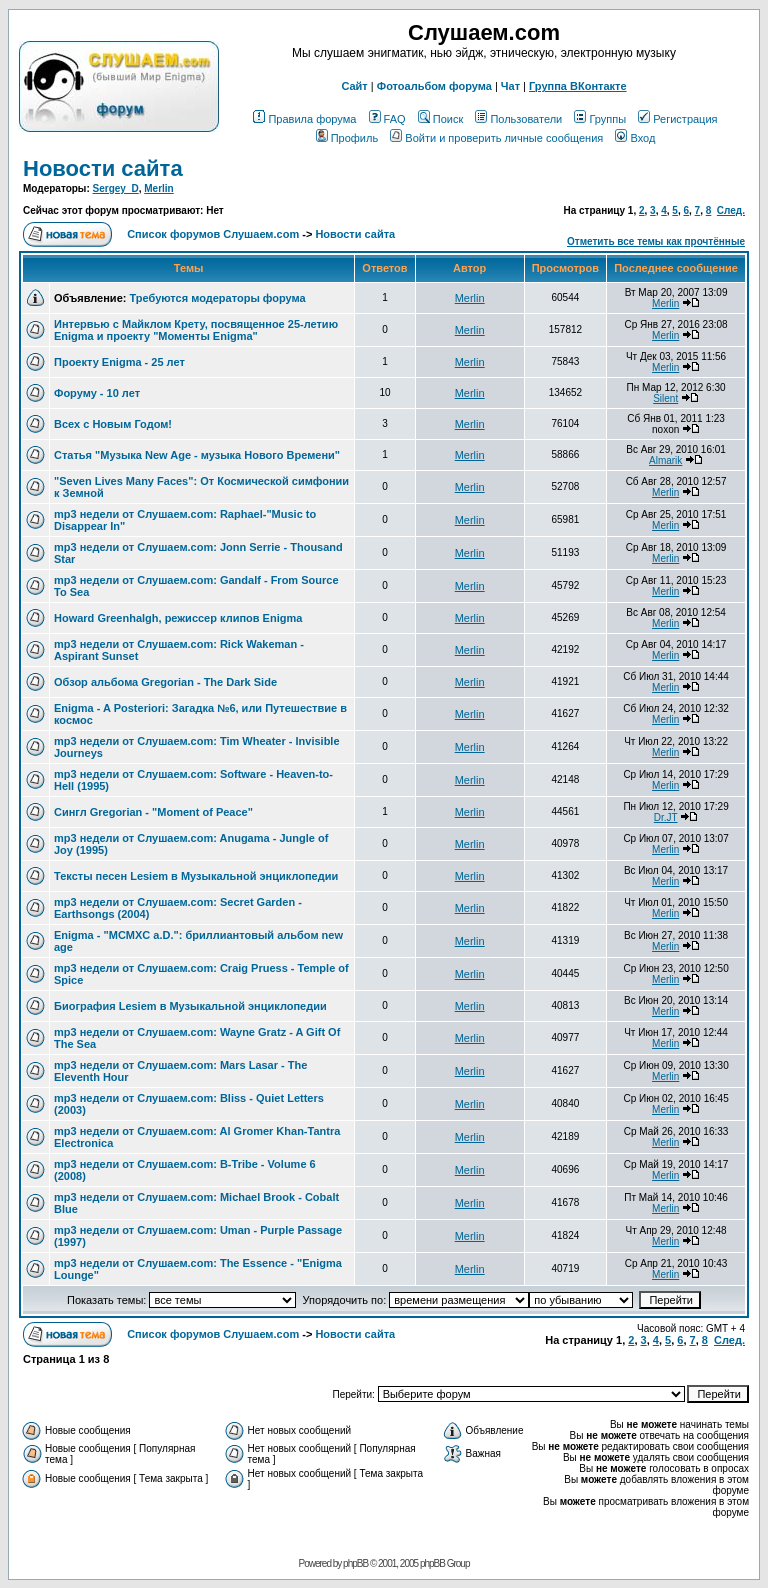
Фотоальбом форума (434, 86)
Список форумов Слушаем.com (213, 234)
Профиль (347, 138)
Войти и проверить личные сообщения (496, 138)
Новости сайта (103, 168)
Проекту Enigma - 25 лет (119, 362)
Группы (600, 119)
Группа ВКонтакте (578, 86)
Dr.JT (666, 817)
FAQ (387, 119)
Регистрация (677, 119)
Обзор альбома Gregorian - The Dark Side (165, 682)
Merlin (158, 188)
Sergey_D (116, 188)
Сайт (354, 86)
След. (731, 210)
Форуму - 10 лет (97, 393)
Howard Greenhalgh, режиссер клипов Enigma (178, 618)
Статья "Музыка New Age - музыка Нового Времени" (197, 455)
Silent (665, 398)
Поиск (440, 119)
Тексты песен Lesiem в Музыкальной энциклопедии (196, 876)
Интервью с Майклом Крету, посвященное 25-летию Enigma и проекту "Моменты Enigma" (196, 330)
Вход (635, 138)
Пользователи (518, 119)
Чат (510, 86)
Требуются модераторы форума (217, 298)
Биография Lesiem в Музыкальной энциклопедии (190, 1006)
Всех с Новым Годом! (113, 424)
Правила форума (304, 119)
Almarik (665, 460)
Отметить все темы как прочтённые (656, 241)
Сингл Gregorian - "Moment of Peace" (153, 812)
